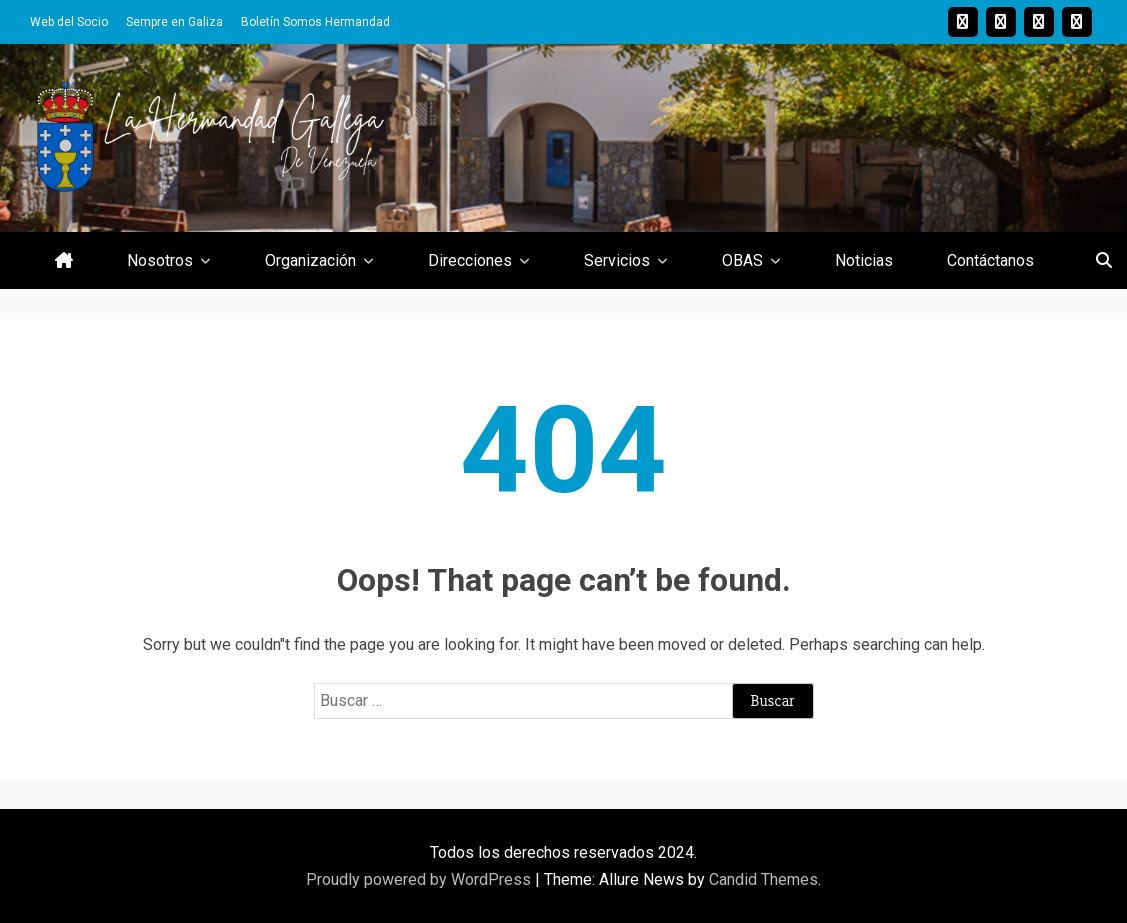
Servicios (617, 260)
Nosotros (160, 260)
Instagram (963, 22)
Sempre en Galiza (174, 22)
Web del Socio (69, 22)
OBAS (742, 260)
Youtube (1039, 22)
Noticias (864, 260)
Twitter (1001, 22)
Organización (310, 260)
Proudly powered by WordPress (420, 879)
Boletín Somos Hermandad (315, 22)
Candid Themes (763, 879)
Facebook (1077, 22)
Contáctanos (990, 260)
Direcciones (470, 260)
